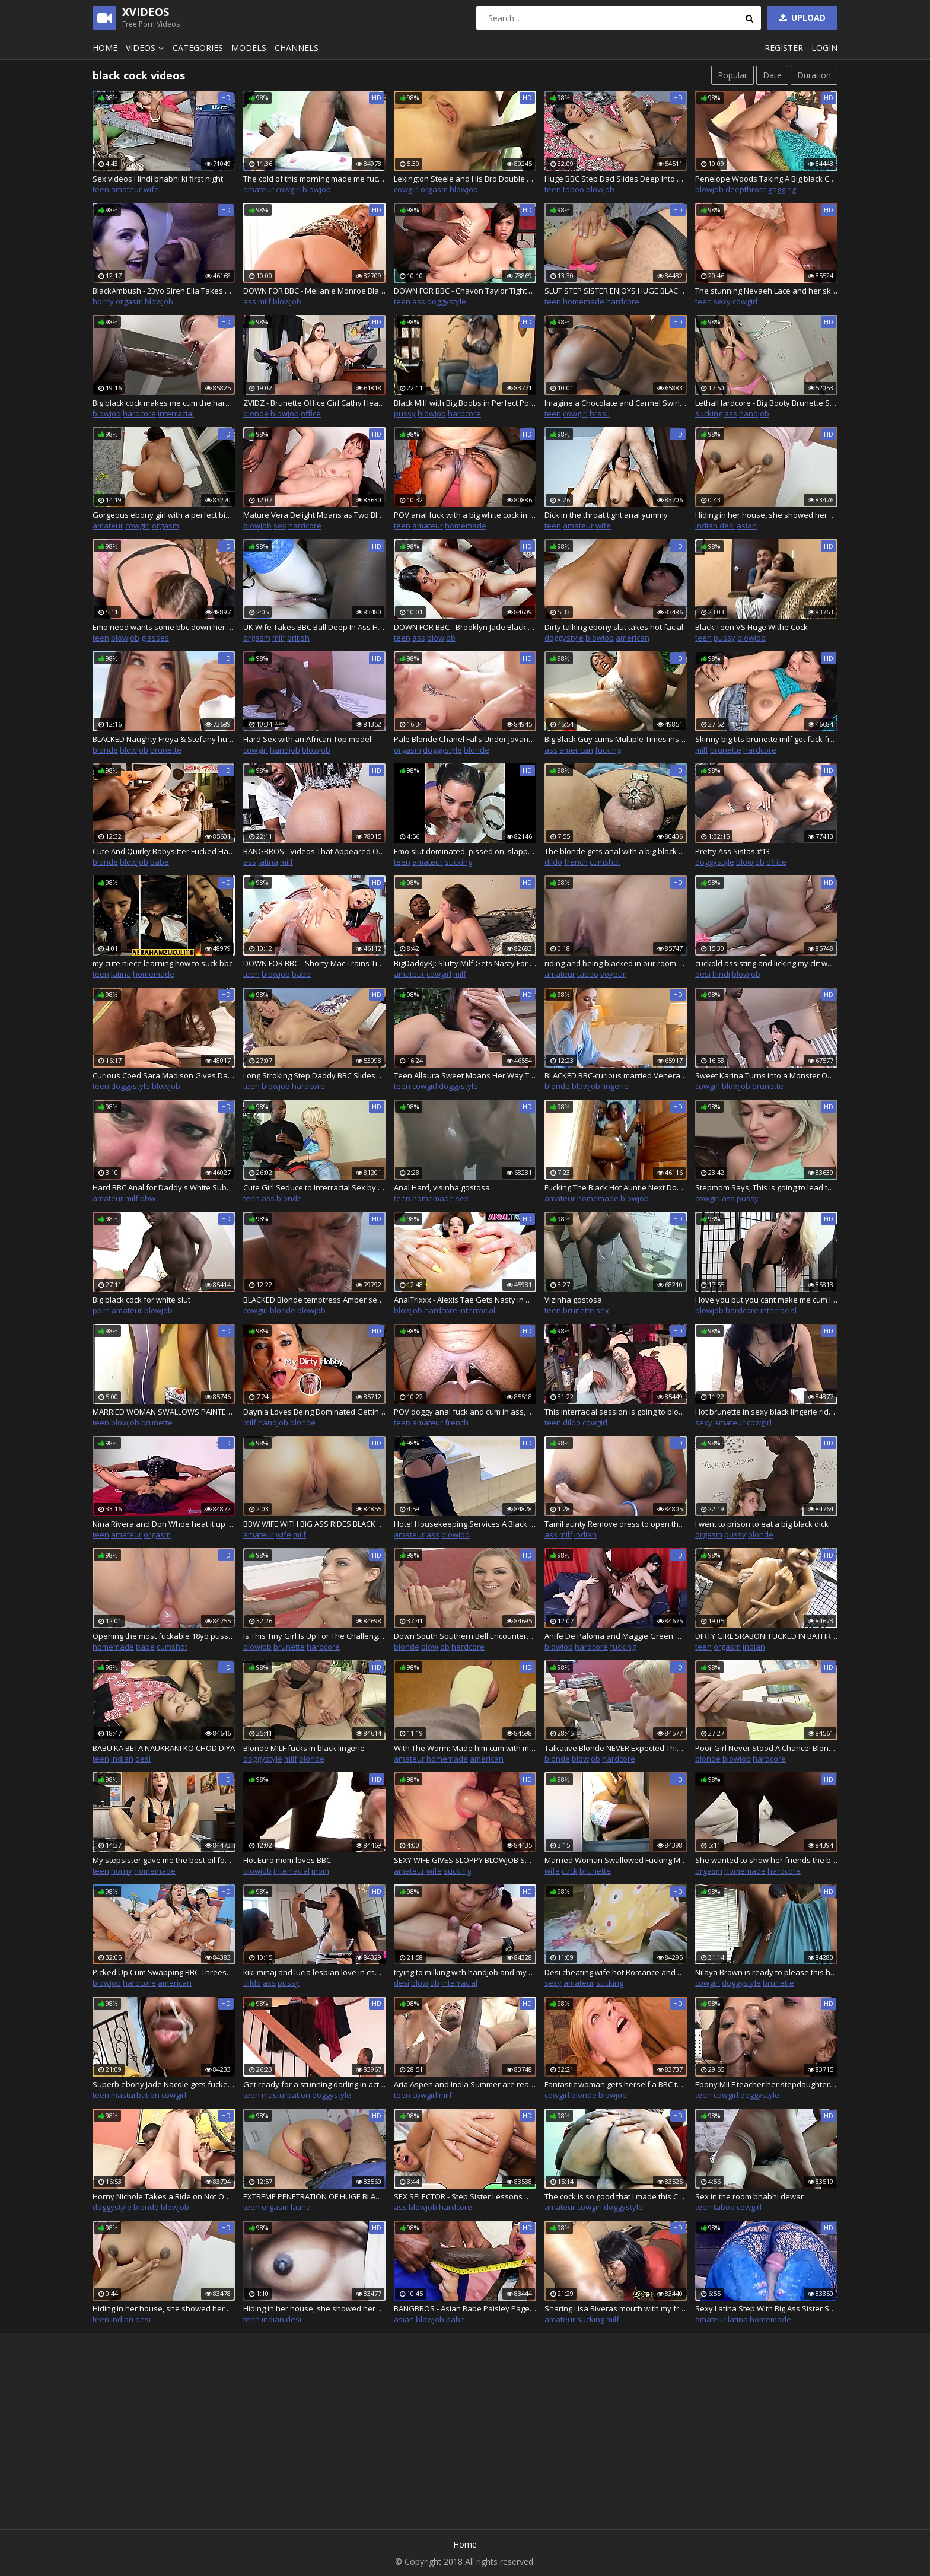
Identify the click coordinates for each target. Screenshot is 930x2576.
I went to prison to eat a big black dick (762, 1523)
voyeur (613, 974)
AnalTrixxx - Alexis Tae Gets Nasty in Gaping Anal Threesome (465, 1299)
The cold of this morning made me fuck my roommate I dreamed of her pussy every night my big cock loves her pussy (314, 178)
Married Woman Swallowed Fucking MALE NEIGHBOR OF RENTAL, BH (615, 1860)
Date (772, 75)
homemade (583, 301)
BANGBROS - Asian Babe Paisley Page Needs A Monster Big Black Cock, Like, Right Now (465, 2308)
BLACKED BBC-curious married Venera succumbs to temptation (615, 1075)
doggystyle (446, 301)
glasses (155, 637)
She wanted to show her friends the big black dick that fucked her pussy (766, 1860)
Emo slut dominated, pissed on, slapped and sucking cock (465, 851)
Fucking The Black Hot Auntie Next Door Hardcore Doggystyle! (615, 1187)
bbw (147, 1198)
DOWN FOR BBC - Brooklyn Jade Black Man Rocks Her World (465, 627)
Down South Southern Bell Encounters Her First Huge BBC (465, 1636)
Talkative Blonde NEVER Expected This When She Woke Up (615, 1748)
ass (249, 301)
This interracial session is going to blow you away (615, 1411)
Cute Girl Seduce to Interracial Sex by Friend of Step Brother (314, 1187)
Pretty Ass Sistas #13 (732, 851)
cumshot (605, 861)
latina (268, 861)
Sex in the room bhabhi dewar (749, 2196)
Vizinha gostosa (573, 1299)
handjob (754, 413)
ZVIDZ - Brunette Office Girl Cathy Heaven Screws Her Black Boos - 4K (314, 402)
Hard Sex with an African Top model (307, 739)
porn (101, 1310)
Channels (297, 47)
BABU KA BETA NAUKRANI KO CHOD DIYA (164, 1748)
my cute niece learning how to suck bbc (162, 963)
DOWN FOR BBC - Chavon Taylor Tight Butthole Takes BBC (465, 290)
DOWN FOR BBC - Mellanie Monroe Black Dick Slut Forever (314, 290)
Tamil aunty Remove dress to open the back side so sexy (615, 1523)
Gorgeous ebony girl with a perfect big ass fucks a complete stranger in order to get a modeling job (164, 515)
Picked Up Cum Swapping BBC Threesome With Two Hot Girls (164, 1972)
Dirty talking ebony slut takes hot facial (613, 627)
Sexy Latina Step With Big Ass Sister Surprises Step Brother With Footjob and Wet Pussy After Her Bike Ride (766, 2308)
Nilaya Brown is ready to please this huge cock (766, 1972)
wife (151, 189)
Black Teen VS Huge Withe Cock (751, 627)
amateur (126, 189)
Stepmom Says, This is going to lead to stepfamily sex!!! (766, 1187)
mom (320, 1870)
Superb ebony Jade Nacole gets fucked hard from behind (164, 2084)
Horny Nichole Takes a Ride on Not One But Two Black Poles (164, 2196)
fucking (608, 749)
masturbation (135, 2095)
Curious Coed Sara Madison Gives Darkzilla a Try (164, 1075)
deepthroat (745, 189)
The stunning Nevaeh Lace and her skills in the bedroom (766, 290)
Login (824, 47)
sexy (722, 301)
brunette (165, 749)
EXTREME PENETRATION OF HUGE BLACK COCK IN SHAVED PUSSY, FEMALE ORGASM (314, 2196)
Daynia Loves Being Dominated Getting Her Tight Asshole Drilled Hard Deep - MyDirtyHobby (314, 1411)
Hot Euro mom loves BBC (287, 1860)
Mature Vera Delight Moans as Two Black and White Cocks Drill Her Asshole (314, 515)
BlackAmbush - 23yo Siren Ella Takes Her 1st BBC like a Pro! (164, 290)
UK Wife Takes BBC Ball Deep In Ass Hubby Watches (314, 627)
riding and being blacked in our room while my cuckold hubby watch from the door (615, 963)
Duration (814, 75)
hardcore (622, 301)
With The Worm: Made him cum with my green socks (465, 1748)
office (311, 413)
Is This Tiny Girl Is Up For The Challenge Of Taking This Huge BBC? (314, 1636)
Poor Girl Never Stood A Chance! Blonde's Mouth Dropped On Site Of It (766, 1748)
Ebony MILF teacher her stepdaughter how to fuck (766, 2084)
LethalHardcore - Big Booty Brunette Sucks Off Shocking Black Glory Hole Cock (766, 402)
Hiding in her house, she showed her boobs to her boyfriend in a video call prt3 (164, 2308)
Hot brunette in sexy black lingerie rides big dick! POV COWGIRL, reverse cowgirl (766, 1411)
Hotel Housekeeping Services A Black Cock (465, 1523)
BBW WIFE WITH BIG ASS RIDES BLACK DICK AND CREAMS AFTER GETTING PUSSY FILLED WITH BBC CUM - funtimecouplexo (314, 1523)
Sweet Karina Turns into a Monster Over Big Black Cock (766, 1075)
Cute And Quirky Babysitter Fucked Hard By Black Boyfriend (164, 851)
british (298, 637)
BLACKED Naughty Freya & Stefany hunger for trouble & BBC (164, 739)
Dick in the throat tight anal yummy (606, 515)
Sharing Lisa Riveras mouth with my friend (615, 2308)
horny (103, 301)
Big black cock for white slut (141, 1299)
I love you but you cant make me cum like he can (766, 1299)
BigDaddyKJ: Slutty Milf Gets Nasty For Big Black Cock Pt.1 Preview (465, 963)
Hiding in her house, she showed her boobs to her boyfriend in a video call (314, 2308)
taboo (573, 189)
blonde (256, 413)
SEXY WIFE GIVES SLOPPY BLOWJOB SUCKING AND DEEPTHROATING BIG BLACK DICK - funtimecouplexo (465, 1860)
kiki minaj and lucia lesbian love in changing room (314, 1972)
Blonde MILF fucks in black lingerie (304, 1748)
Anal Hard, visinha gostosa (442, 1187)
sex (279, 525)
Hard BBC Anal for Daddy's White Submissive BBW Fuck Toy (164, 1187)
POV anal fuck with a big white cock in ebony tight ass (465, 515)
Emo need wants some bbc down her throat (164, 627)
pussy (405, 413)
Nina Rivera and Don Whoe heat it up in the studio (164, 1523)
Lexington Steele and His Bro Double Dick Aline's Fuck (465, 178)
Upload (801, 17)
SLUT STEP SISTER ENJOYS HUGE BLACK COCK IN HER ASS (615, 290)
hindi (721, 974)
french (576, 861)
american (632, 637)
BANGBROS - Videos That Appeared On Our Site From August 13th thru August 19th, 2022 (314, 851)
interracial (176, 413)
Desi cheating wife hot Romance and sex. (615, 1972)
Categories (198, 47)
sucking (708, 413)
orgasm (434, 189)
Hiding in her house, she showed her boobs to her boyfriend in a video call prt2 (766, 515)
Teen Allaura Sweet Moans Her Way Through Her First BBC (465, 1075)
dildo (553, 861)
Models (248, 47)
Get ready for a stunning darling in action (314, 2084)
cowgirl (288, 189)
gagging (782, 189)
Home (105, 47)
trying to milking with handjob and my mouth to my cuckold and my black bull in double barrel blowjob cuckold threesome (465, 1972)
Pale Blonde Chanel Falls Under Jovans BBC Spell (465, 739)
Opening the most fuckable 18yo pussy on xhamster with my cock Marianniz (164, 1636)
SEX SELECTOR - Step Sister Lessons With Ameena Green (465, 2196)
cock (570, 1870)
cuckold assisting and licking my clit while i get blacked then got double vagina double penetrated (766, 963)
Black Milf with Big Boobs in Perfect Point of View (465, 402)
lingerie (615, 1086)
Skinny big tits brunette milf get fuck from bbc (766, 739)
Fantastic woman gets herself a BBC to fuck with (615, 2084)
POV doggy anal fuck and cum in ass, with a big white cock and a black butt (465, 1411)
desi (727, 525)
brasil (600, 413)
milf (264, 301)
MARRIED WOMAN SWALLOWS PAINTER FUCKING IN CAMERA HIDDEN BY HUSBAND (164, 1411)
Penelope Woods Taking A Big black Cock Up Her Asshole (766, 178)
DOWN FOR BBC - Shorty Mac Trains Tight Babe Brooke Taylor (314, 963)
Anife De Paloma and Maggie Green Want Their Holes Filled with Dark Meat (615, 1636)
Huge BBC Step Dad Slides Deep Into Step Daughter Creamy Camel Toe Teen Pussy (615, 178)
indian (706, 525)
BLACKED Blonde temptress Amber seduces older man (314, 1299)
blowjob (316, 189)
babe (159, 861)
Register (784, 47)
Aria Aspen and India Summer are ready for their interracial (465, 2084)
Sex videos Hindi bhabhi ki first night (158, 178)
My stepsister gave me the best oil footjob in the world (164, 1860)
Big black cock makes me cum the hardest (164, 402)
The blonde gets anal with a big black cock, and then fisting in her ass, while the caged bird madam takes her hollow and (615, 851)
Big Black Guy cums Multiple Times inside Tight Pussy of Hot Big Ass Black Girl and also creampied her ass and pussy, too (615, 739)
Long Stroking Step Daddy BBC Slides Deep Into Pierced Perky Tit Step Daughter (314, 1075)
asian (747, 525)
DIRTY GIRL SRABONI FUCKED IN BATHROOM (766, 1636)
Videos (146, 47)
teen (101, 189)
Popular (732, 75)
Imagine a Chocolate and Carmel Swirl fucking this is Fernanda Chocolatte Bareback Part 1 (615, 402)
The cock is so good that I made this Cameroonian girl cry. (615, 2196)
